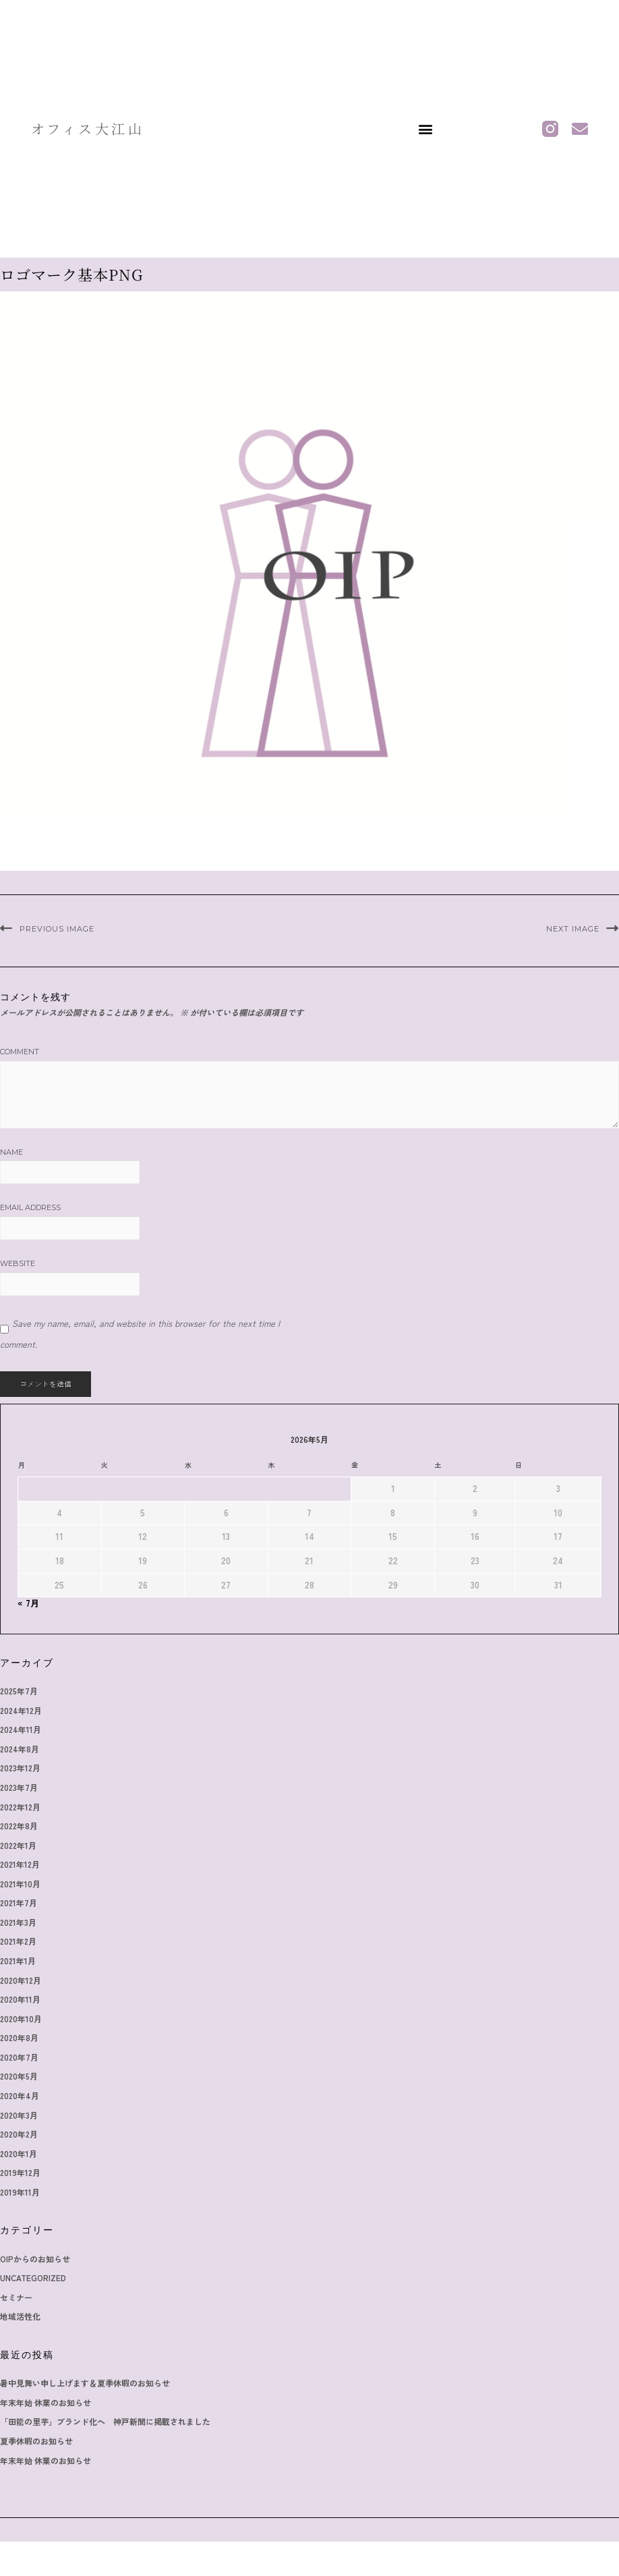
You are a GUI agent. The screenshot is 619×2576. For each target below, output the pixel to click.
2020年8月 (19, 2037)
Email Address (30, 1207)
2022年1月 (18, 1845)
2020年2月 (19, 2134)
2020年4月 (19, 2095)
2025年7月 (19, 1690)
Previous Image (57, 929)
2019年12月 (20, 2172)
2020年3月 (19, 2115)
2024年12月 (21, 1710)
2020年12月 (20, 1980)
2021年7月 (18, 1902)
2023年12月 (20, 1767)
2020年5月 (19, 2076)
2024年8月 (19, 1748)
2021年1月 (18, 1960)
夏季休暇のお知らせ (36, 2440)
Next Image (572, 929)
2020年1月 (18, 2153)
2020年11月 (20, 1999)
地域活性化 (20, 2316)
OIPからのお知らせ (35, 2258)
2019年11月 (20, 2192)
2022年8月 (19, 1825)
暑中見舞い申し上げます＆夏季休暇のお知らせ (85, 2382)
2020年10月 (21, 2018)
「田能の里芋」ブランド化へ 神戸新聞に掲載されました (105, 2421)
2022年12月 (20, 1806)
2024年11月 (20, 1729)
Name (11, 1152)
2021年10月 (20, 1883)
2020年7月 (19, 2057)
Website (17, 1263)
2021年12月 (20, 1864)
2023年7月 (19, 1787)
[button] (425, 128)
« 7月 (28, 1603)
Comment (19, 1051)
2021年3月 (18, 1922)
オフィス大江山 (88, 128)
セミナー (16, 2297)
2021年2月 (18, 1941)
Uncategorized (33, 2277)
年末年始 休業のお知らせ (45, 2402)
